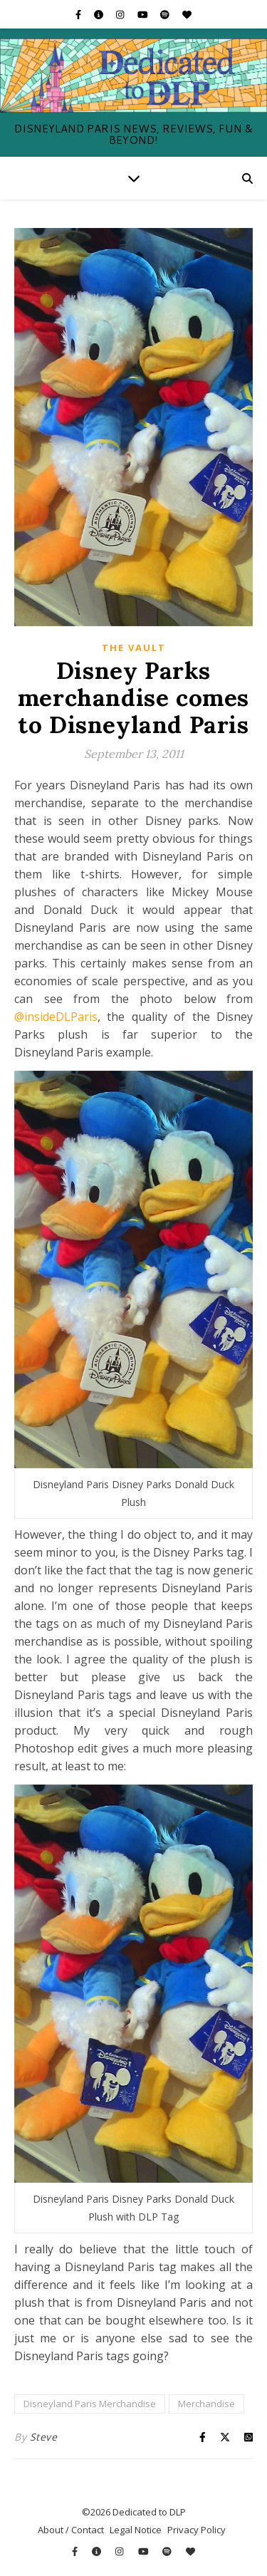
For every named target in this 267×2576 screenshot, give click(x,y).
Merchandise (206, 2403)
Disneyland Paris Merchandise (89, 2403)
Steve (44, 2436)
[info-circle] (99, 14)
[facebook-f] (79, 14)
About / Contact (71, 2529)
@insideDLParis (56, 1016)
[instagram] (121, 14)
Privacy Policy (196, 2529)
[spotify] (166, 14)
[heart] (187, 14)
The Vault (134, 647)
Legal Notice (136, 2529)
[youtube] (143, 14)
